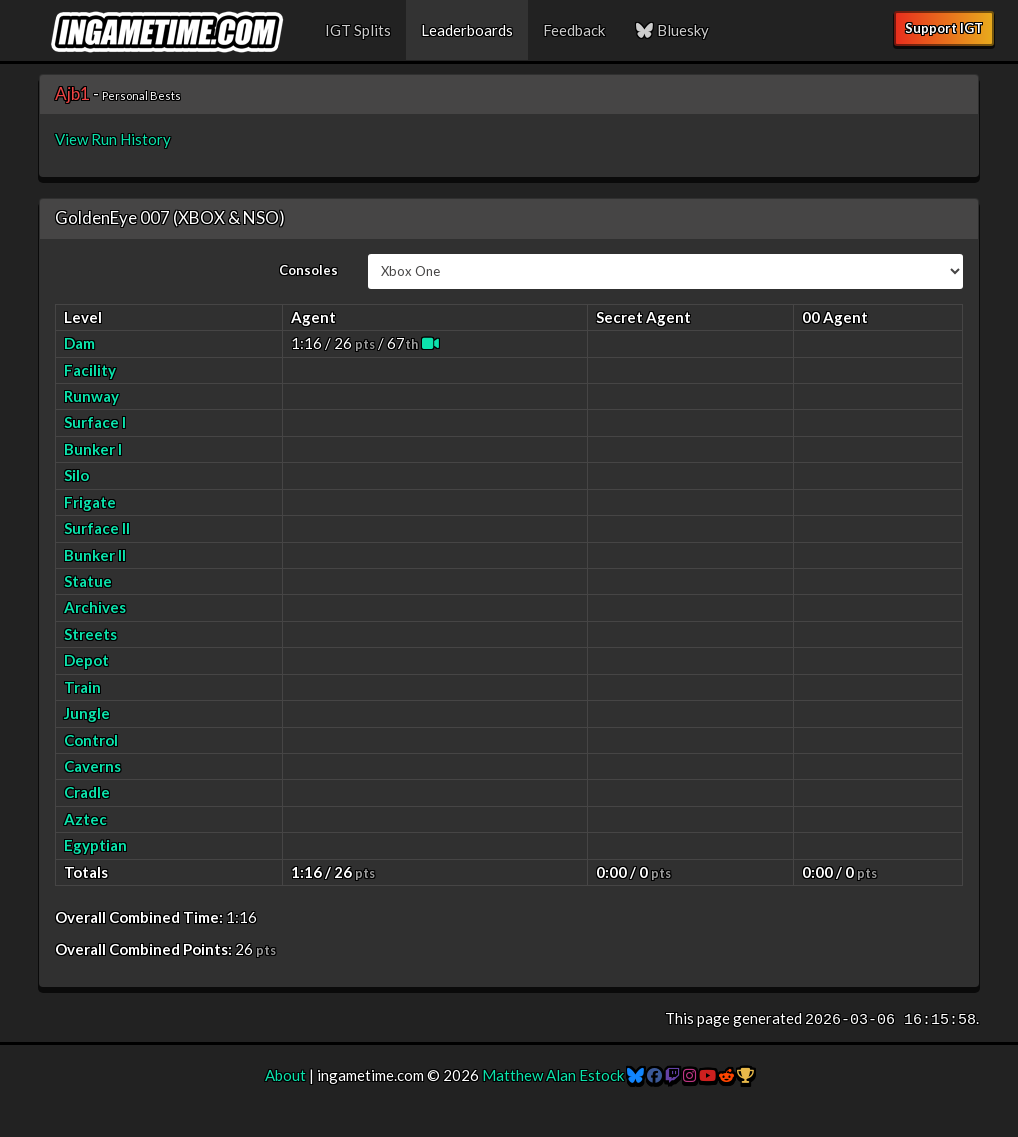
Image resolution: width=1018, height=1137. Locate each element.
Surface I (95, 422)
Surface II (97, 528)
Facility (90, 370)
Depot (86, 660)
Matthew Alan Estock (553, 1075)
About (285, 1075)
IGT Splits (358, 30)
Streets (90, 634)
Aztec (85, 819)
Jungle (87, 713)
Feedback (574, 30)
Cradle (87, 792)
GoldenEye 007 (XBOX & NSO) (170, 217)
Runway (91, 396)
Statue (88, 581)
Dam (79, 343)
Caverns (92, 766)
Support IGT (944, 28)
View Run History (113, 139)
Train (82, 687)
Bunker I (93, 449)
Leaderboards (467, 30)
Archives (95, 607)
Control (91, 740)
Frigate (90, 502)
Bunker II (95, 555)
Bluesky (672, 30)
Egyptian (95, 845)
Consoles (308, 270)
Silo (76, 475)
